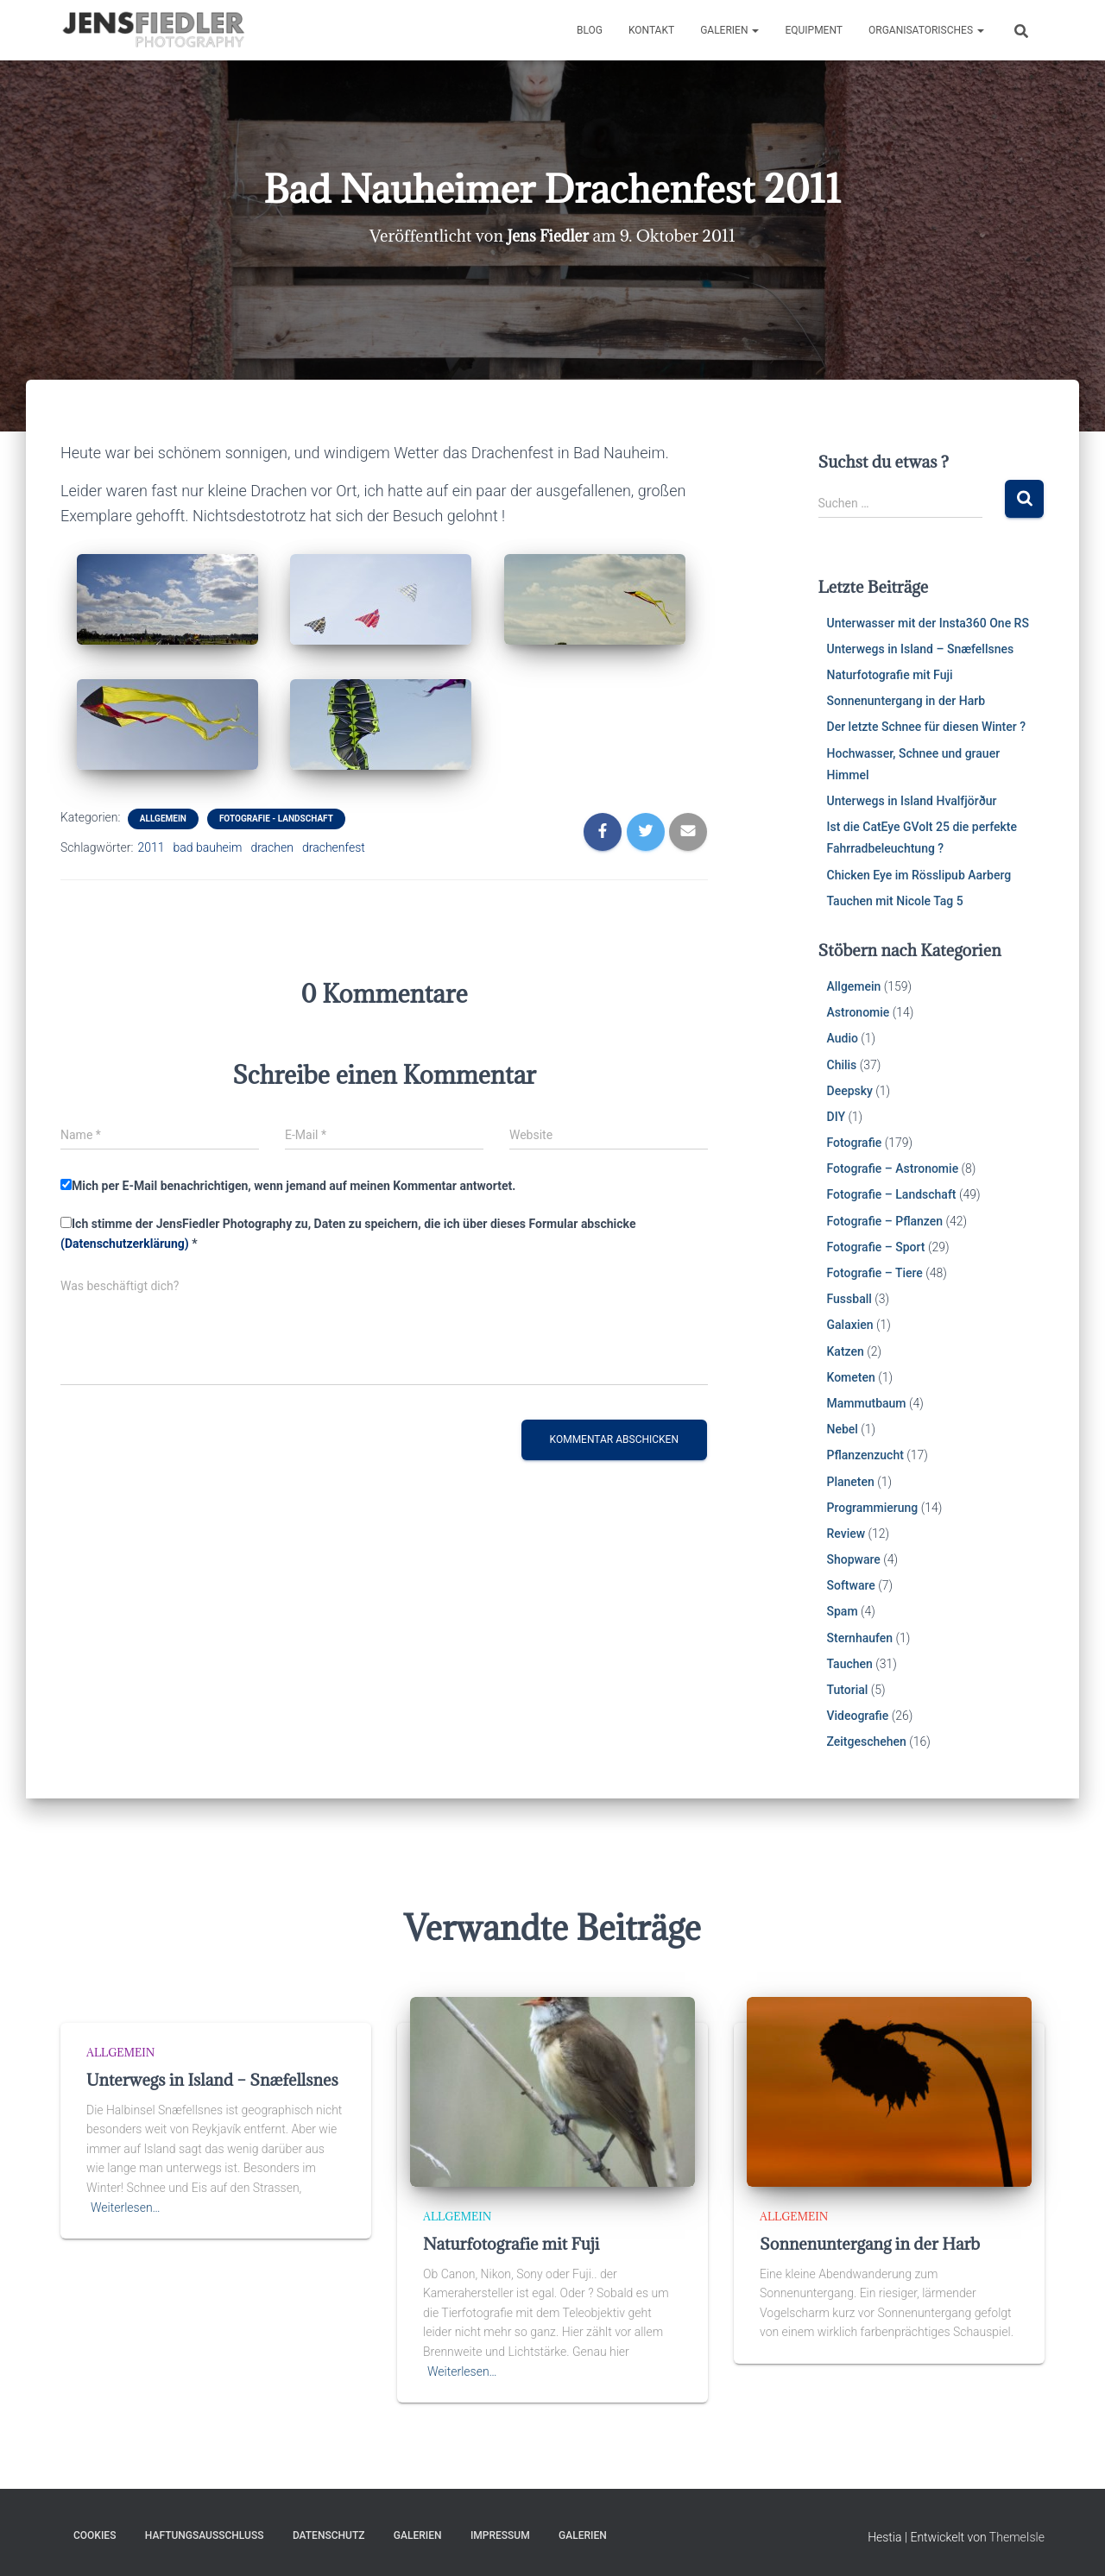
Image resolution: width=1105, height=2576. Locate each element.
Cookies (94, 2535)
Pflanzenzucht (865, 1455)
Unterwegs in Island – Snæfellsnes (920, 649)
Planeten (851, 1482)
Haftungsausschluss (204, 2535)
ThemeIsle (1017, 2537)
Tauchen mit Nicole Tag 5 (895, 901)
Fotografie (854, 1142)
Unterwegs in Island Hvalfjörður (912, 801)
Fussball (849, 1299)
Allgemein (163, 818)
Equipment (814, 30)
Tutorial (847, 1690)
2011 (150, 847)
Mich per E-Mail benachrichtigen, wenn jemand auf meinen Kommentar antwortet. (287, 1186)
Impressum (500, 2535)
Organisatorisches (926, 30)
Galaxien (850, 1325)
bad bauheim (208, 847)
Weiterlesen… (126, 2207)
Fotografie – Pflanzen (885, 1221)
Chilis (842, 1065)
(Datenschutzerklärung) (124, 1243)
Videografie (858, 1716)
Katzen (845, 1351)
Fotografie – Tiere (875, 1273)
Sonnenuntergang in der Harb (906, 701)
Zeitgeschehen (866, 1741)
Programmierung (873, 1508)
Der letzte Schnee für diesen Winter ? (926, 727)
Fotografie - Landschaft (276, 818)
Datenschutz (329, 2535)
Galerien (729, 30)
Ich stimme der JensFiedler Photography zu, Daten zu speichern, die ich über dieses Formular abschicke (347, 1233)
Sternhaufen (860, 1638)
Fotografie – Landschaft (892, 1194)
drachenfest (333, 847)
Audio (842, 1038)
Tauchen (850, 1664)
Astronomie (858, 1012)
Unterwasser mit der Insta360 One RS (928, 623)
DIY (836, 1117)
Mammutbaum (866, 1403)
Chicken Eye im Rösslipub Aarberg (919, 875)
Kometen (851, 1377)
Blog (590, 30)
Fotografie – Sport (876, 1247)
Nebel (842, 1429)
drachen (272, 847)
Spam (842, 1611)
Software (851, 1585)
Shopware (854, 1559)
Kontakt (651, 30)
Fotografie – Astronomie (893, 1168)
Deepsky (850, 1091)
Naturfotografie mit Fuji (890, 675)
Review (846, 1533)
